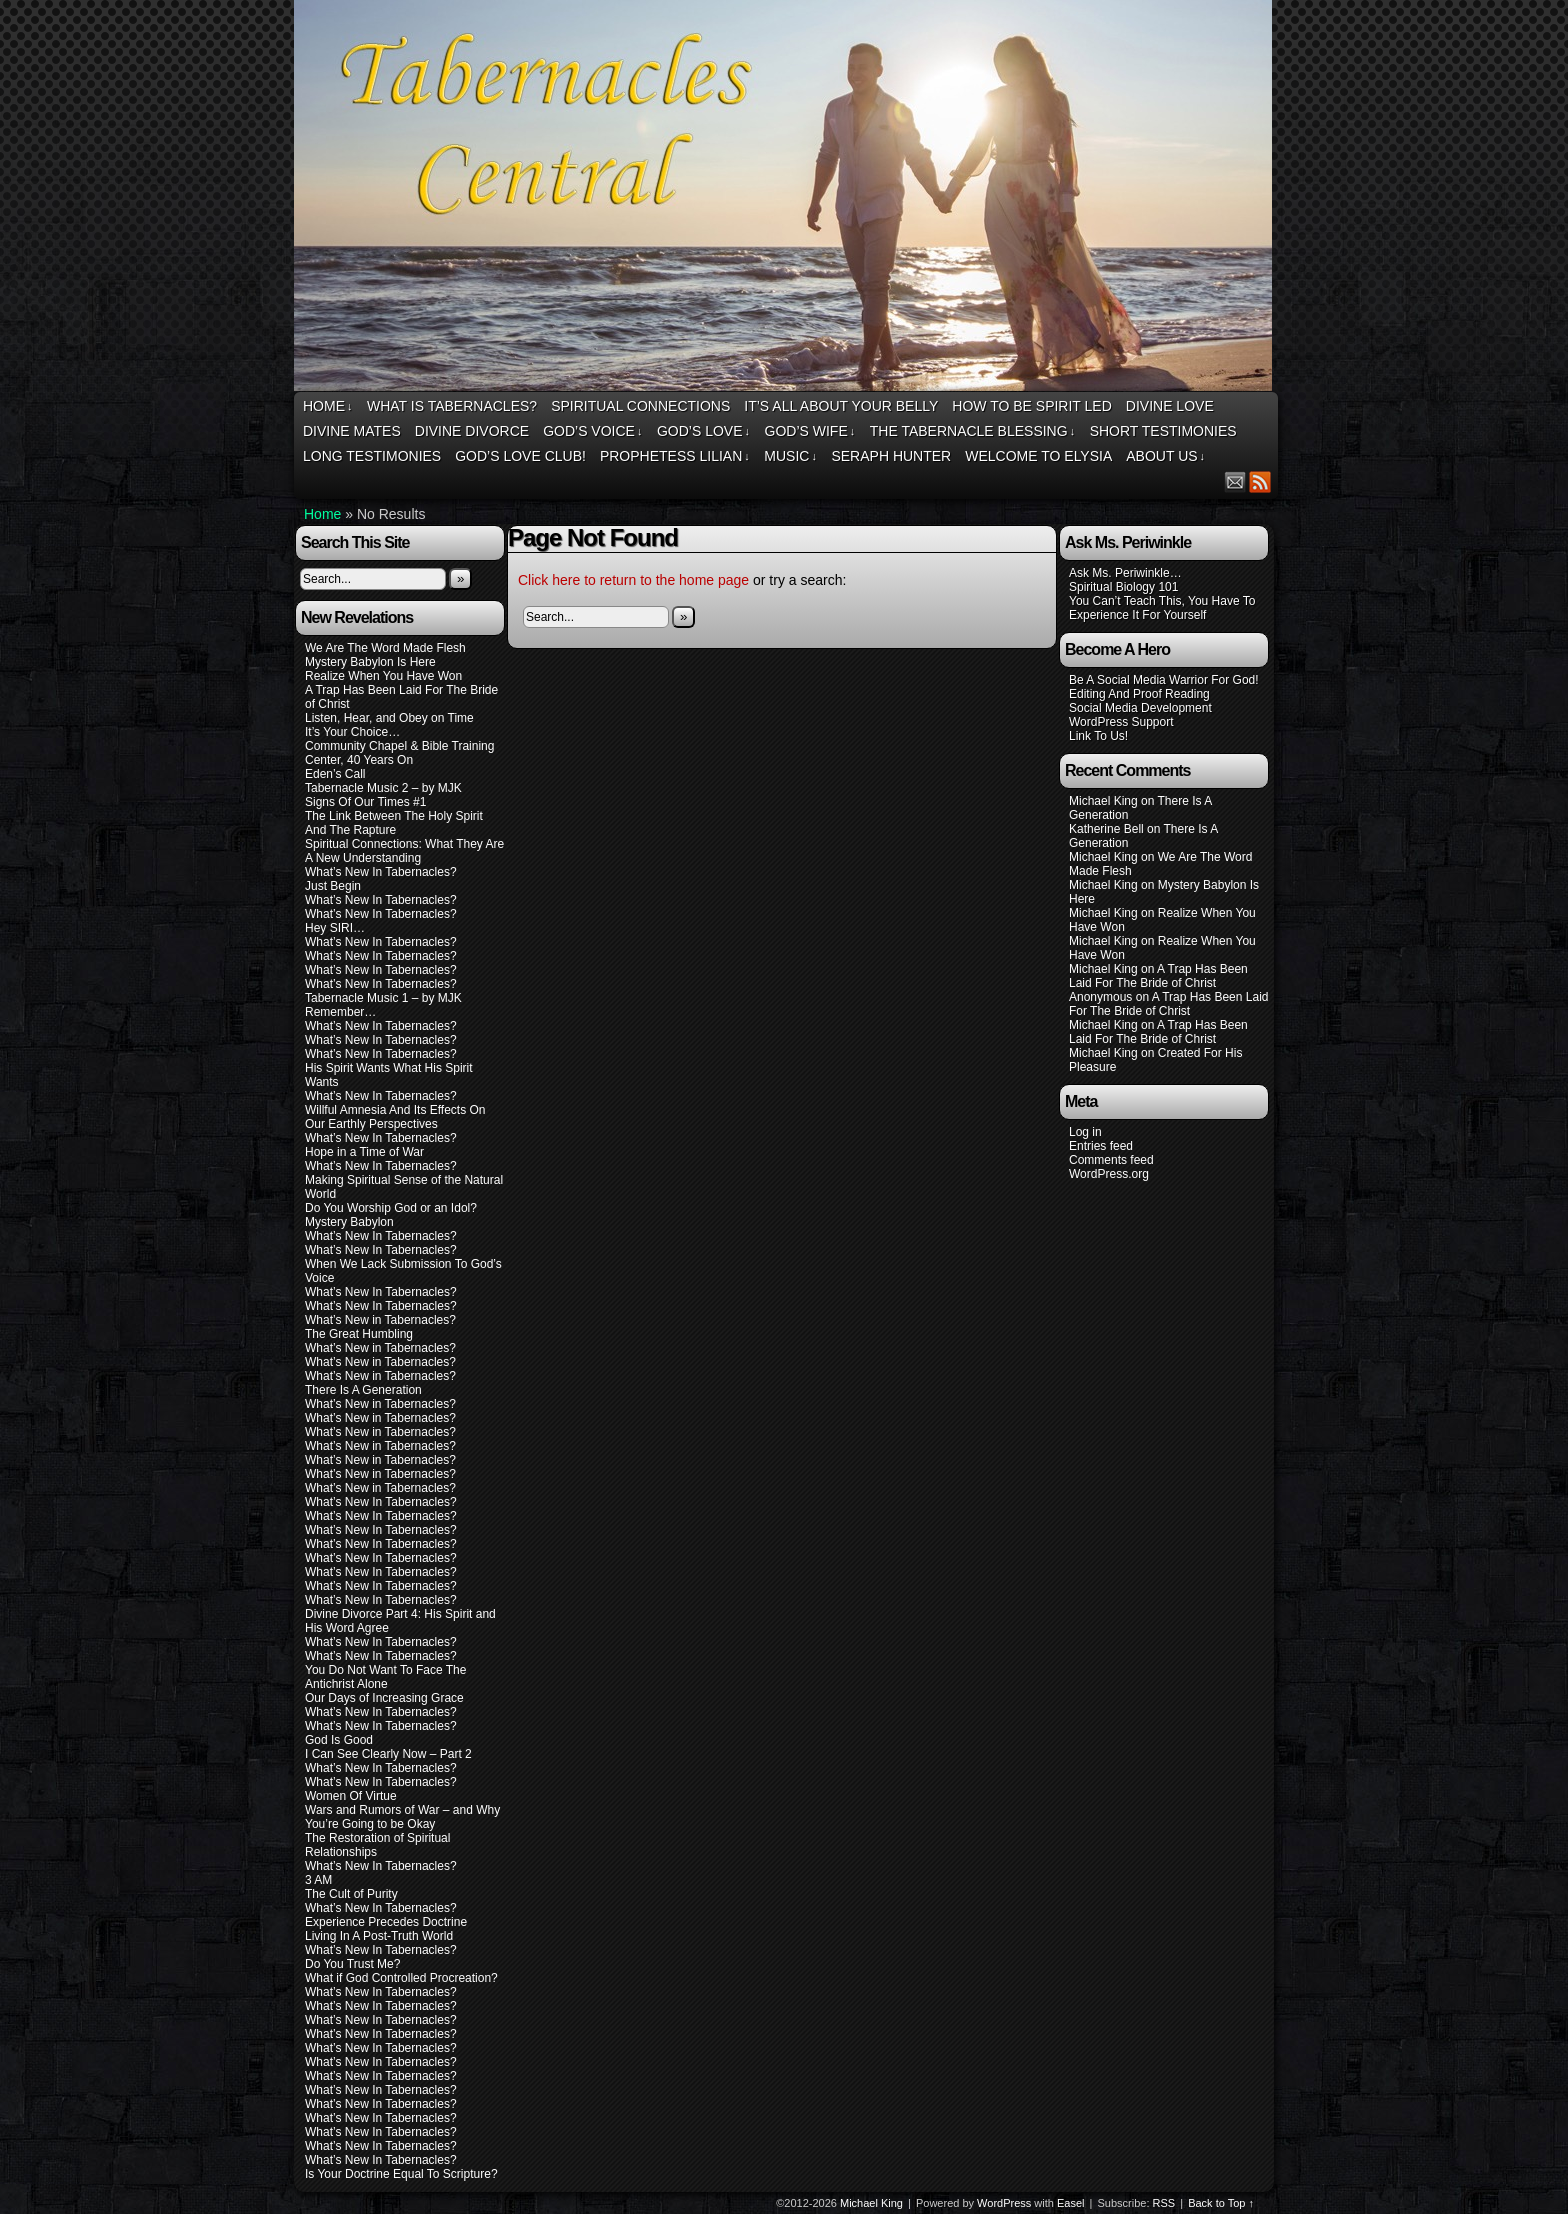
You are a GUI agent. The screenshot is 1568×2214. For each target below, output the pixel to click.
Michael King (871, 2203)
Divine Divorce (472, 431)
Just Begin (333, 886)
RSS (1260, 481)
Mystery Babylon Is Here (370, 662)
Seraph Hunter (891, 456)
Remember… (340, 1012)
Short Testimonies (1163, 431)
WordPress (1004, 2203)
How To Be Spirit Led (1031, 406)
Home (328, 406)
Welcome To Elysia (1038, 456)
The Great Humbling (359, 1334)
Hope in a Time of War (364, 1152)
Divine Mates (352, 431)
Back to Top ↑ (1221, 2203)
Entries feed (1101, 1146)
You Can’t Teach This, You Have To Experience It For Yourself (1162, 608)
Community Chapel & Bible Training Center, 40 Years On (399, 753)
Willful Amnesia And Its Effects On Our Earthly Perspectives (395, 1117)
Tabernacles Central (786, 198)
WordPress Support (1121, 722)
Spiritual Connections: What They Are (404, 844)
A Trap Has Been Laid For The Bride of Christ (1158, 976)
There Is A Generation (363, 1390)
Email (1235, 481)
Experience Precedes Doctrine (386, 1922)
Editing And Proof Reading (1139, 694)
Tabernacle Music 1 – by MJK (383, 998)
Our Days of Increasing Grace (384, 1698)
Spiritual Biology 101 (1123, 587)
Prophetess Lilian (675, 456)
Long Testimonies (372, 456)
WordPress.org (1109, 1174)
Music (790, 456)
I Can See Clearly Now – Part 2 (388, 1754)
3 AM (318, 1880)
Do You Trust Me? (352, 1964)
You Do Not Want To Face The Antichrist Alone (385, 1677)
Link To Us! (1098, 736)
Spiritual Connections (640, 406)
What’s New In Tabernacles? (381, 872)
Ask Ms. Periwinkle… (1125, 573)
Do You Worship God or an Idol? (391, 1208)
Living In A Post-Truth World (379, 1936)
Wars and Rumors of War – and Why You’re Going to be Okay (402, 1817)
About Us (1165, 456)
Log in (1085, 1132)
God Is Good (339, 1740)
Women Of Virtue (351, 1796)
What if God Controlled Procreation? (401, 1978)
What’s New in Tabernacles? (380, 1320)
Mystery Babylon (349, 1222)
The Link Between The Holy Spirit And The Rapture (394, 823)
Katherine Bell (1106, 829)
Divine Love (1170, 406)
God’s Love (703, 431)
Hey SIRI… (335, 928)
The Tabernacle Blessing (972, 431)
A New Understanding (363, 858)
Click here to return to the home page (633, 580)
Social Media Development (1140, 708)
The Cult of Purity (351, 1894)
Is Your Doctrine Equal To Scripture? (401, 2174)
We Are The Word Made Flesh (385, 648)
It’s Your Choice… (352, 732)
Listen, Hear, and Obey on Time (389, 718)
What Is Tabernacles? (452, 406)
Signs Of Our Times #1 (365, 802)
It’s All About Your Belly (841, 406)
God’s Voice (592, 431)
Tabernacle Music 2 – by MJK (383, 788)
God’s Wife (810, 431)
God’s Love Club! (520, 456)
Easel (1071, 2203)
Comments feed (1111, 1160)
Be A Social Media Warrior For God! (1164, 680)
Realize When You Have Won (383, 676)
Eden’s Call (335, 774)
